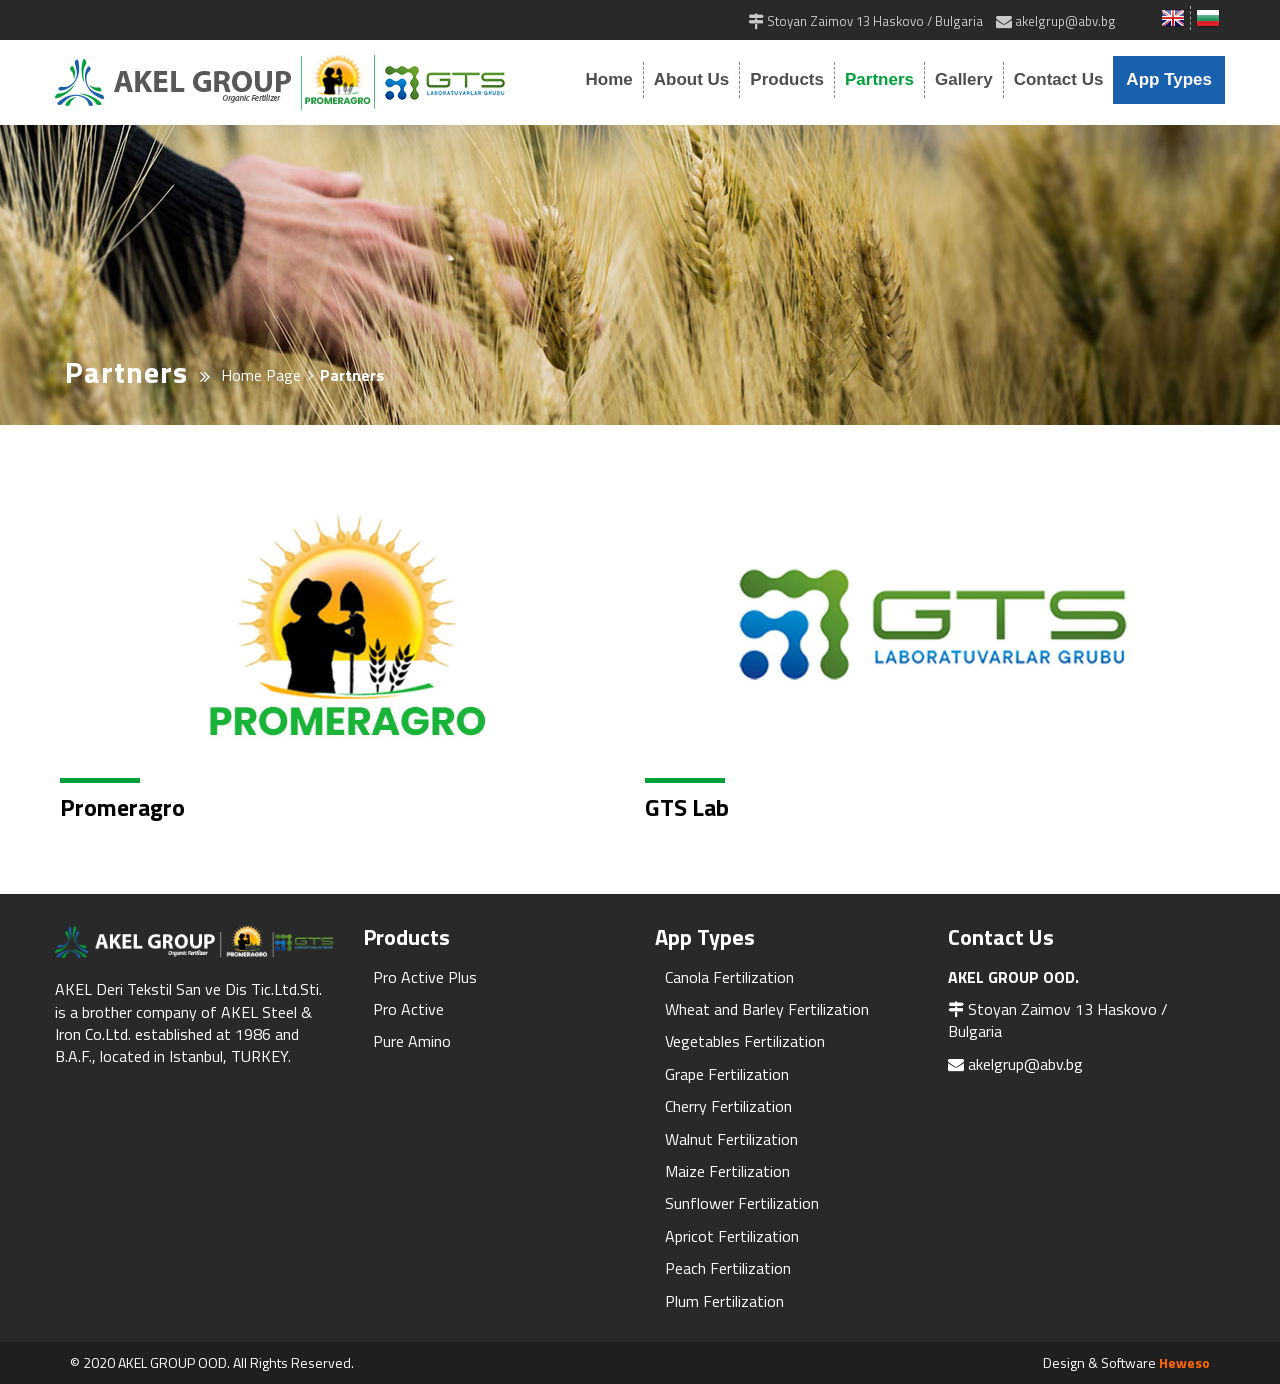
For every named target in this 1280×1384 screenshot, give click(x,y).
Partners (879, 79)
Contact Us (1059, 79)
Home (609, 79)
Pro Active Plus (425, 977)
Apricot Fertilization (732, 1236)
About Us (692, 79)
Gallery (964, 79)
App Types (1169, 79)
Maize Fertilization (727, 1171)
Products (787, 79)
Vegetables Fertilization (745, 1041)
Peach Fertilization (728, 1268)
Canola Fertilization (729, 977)
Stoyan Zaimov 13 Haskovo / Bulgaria (1058, 1020)
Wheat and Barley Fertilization (767, 1009)
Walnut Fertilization (731, 1139)
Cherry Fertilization (728, 1106)
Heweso (1184, 1362)
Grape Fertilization (727, 1074)
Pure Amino (412, 1041)
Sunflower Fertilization (742, 1203)
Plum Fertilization (724, 1301)
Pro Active (408, 1009)
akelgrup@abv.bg (1025, 1064)
